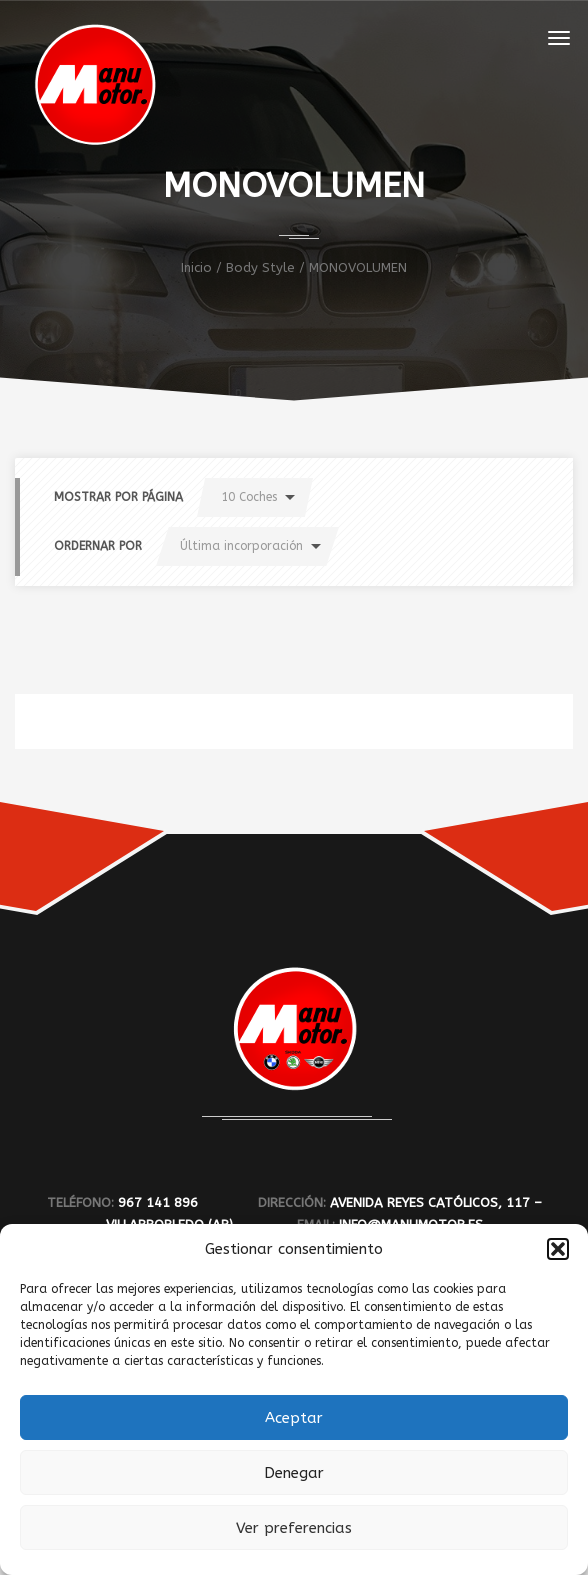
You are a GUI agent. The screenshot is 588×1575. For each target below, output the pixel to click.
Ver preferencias (294, 1528)
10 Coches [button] (249, 497)
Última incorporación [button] (241, 546)
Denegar (294, 1473)
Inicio (196, 267)
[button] (558, 1249)
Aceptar (294, 1418)
